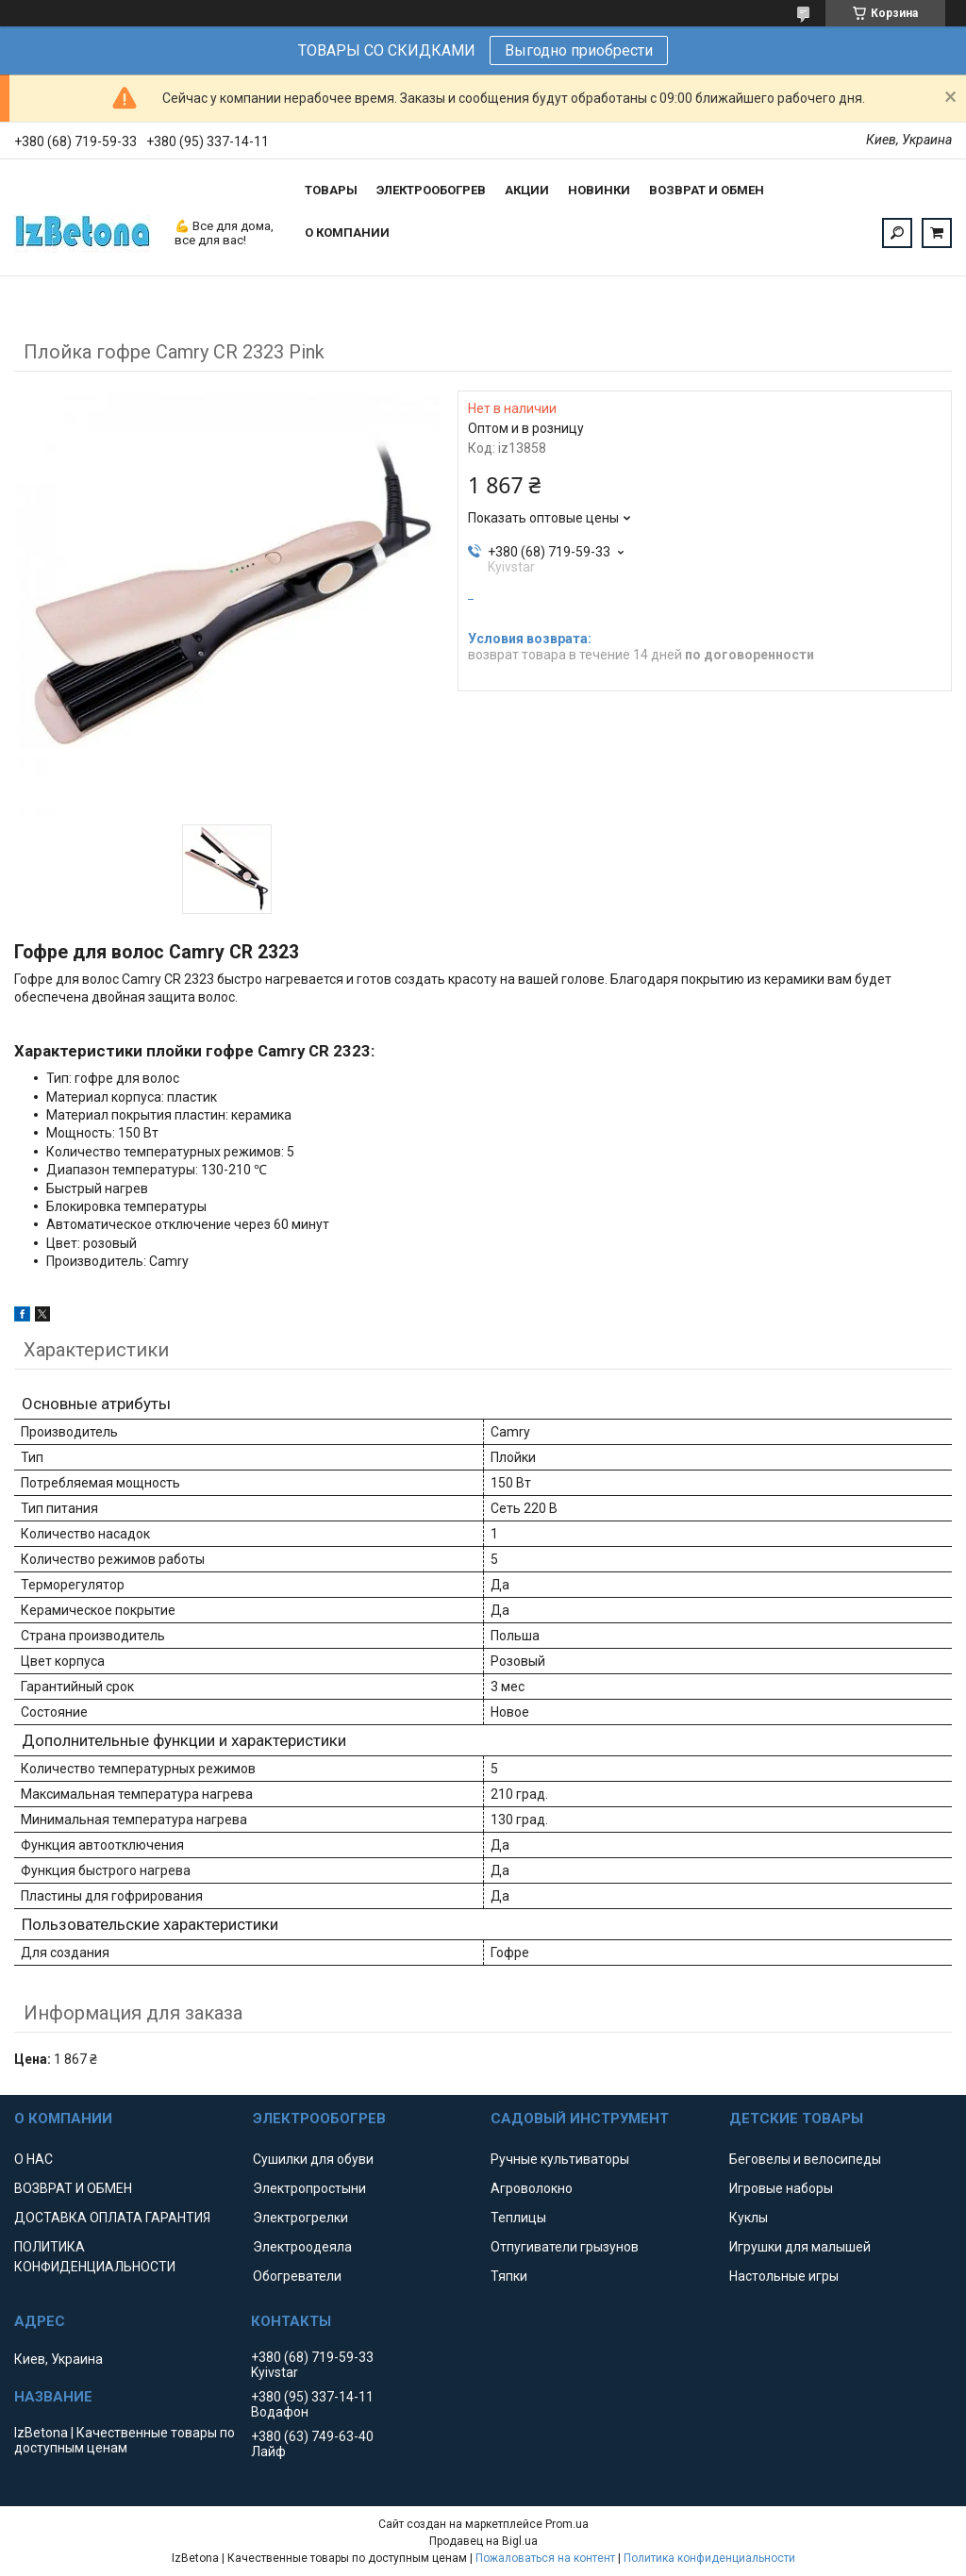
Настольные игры (784, 2276)
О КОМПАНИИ (347, 232)
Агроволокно (532, 2188)
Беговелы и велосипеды (805, 2159)
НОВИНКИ (599, 190)
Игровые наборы (781, 2188)
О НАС (33, 2159)
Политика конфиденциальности (709, 2558)
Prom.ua (567, 2524)
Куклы (748, 2217)
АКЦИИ (527, 190)
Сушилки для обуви (313, 2159)
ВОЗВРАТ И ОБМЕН (706, 190)
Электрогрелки (300, 2217)
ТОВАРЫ (331, 190)
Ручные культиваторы (560, 2159)
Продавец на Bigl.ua (483, 2541)
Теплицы (518, 2217)
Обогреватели (297, 2276)
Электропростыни (309, 2188)
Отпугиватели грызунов (565, 2246)
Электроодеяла (302, 2246)
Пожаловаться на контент (545, 2558)
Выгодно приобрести (579, 50)
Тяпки (509, 2276)
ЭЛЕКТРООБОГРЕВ (431, 190)
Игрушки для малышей (800, 2246)
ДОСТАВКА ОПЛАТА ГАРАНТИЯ (112, 2217)
